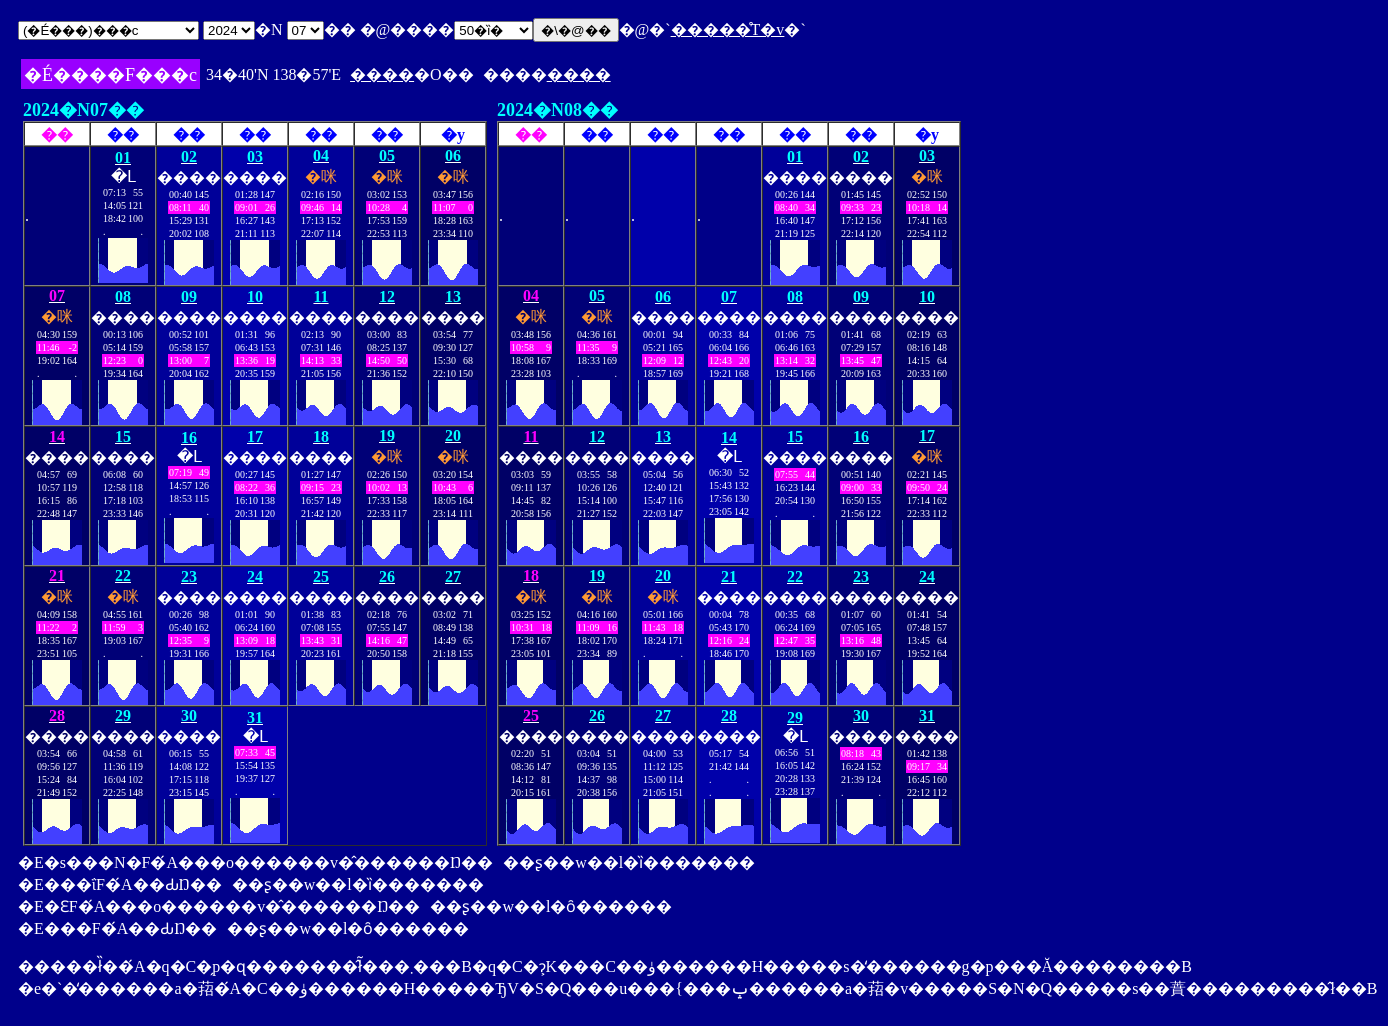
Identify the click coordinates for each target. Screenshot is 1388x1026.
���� (382, 74)
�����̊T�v (728, 29)
